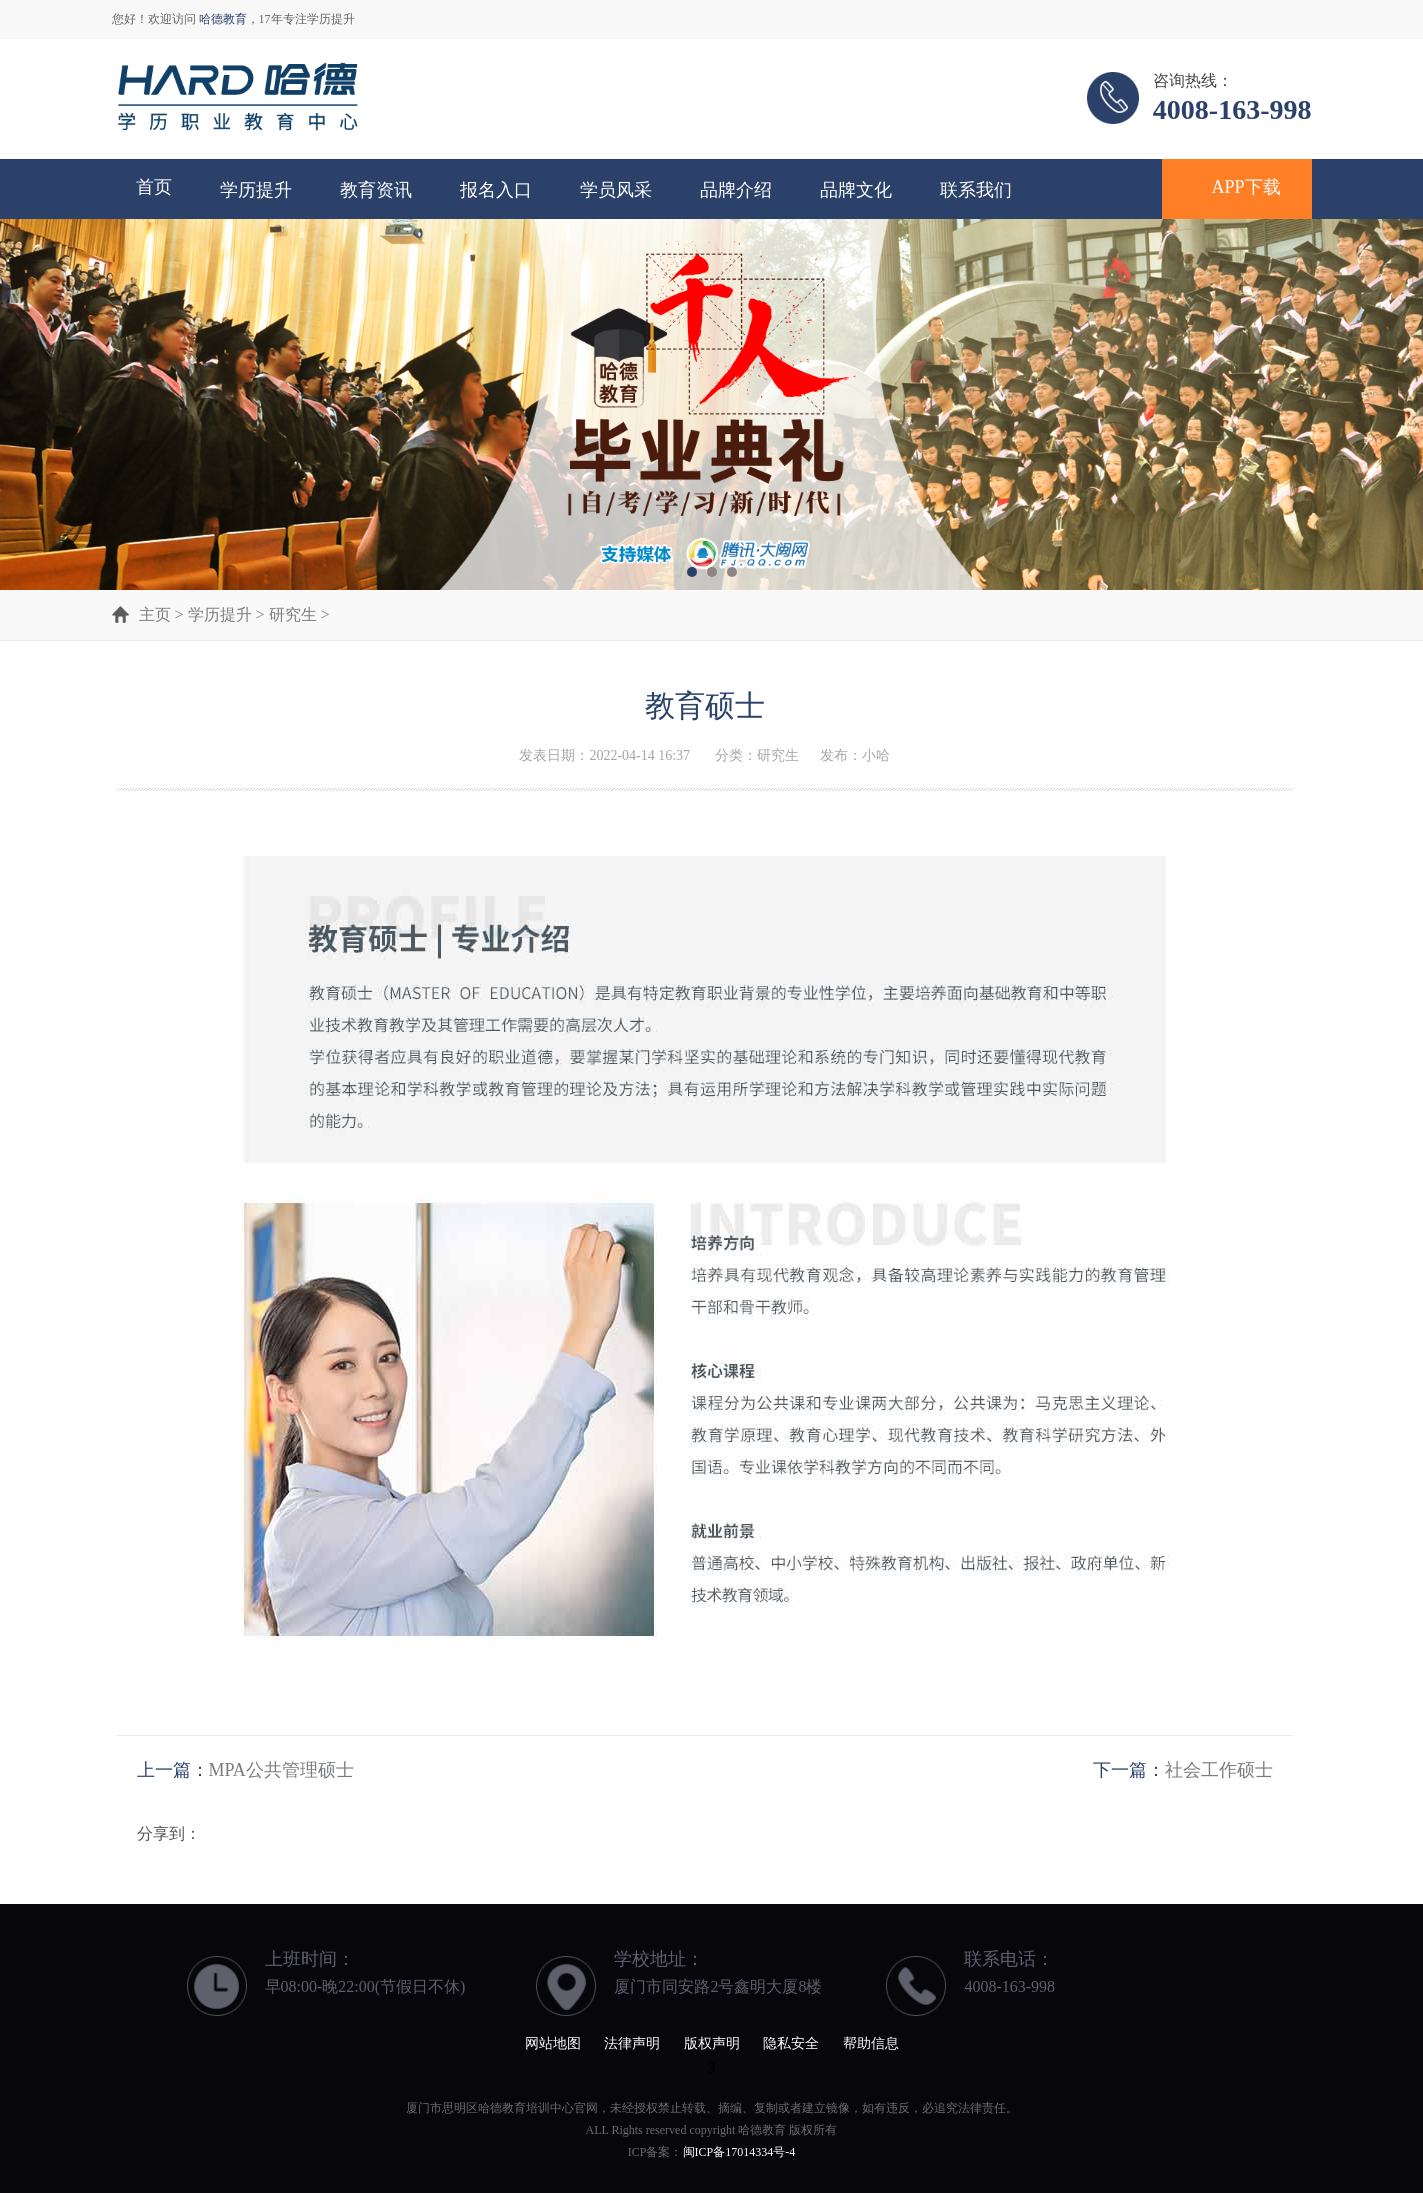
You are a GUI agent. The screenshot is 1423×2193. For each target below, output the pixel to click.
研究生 (293, 614)
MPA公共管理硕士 (281, 1770)
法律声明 (632, 2043)
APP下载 (1246, 187)
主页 (155, 614)
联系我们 (976, 190)
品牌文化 (856, 190)
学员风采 (616, 190)
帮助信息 (871, 2043)
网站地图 (553, 2043)
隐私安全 (791, 2043)
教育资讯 (376, 190)
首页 (154, 187)
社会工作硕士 (1219, 1770)
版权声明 (712, 2043)
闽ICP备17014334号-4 (739, 2152)
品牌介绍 (736, 190)
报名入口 (496, 190)
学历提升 (256, 190)
